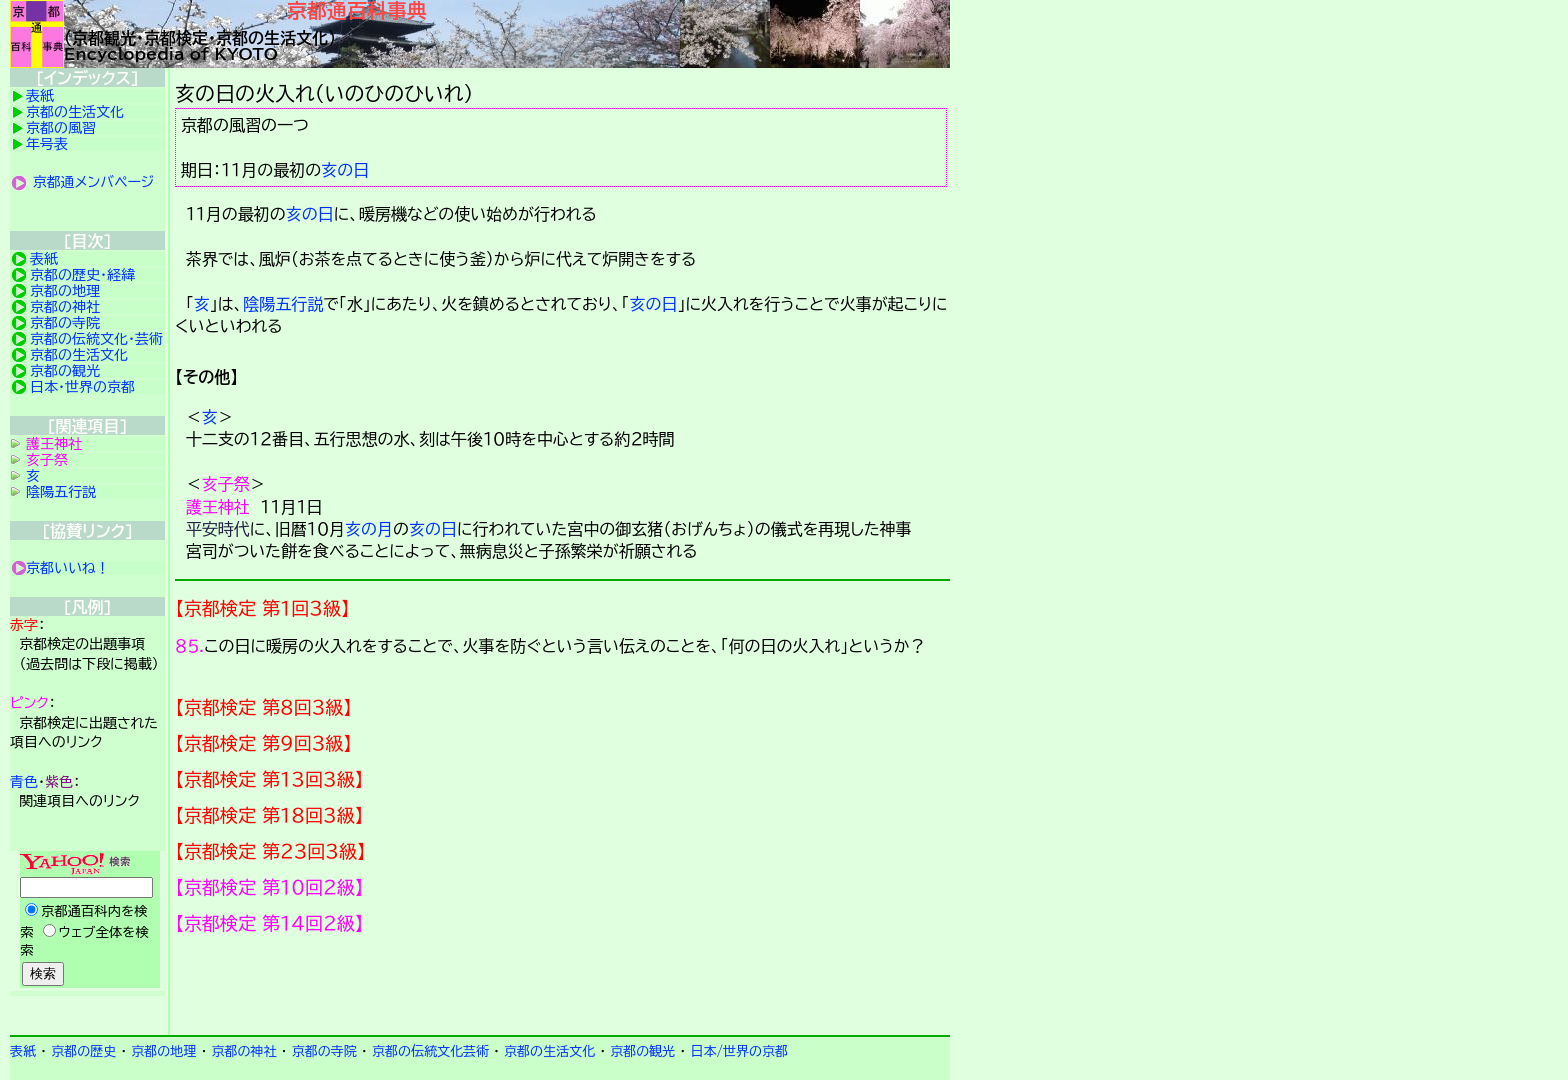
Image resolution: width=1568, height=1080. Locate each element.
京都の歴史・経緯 (82, 275)
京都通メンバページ (94, 182)
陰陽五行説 (283, 304)
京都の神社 (65, 307)
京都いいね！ (68, 568)
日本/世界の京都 (739, 1051)
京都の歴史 (83, 1051)
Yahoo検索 (87, 921)
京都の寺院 (65, 323)
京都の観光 (65, 371)
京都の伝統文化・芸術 (96, 339)
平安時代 (218, 529)
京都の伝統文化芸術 (430, 1051)
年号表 (47, 144)
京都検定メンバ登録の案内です (562, 985)
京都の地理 (65, 291)
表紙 (40, 96)
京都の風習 (61, 128)
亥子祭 (226, 484)
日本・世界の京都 (82, 387)
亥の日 (345, 170)
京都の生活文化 (75, 112)
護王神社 (218, 507)
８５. (189, 646)
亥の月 (369, 529)
